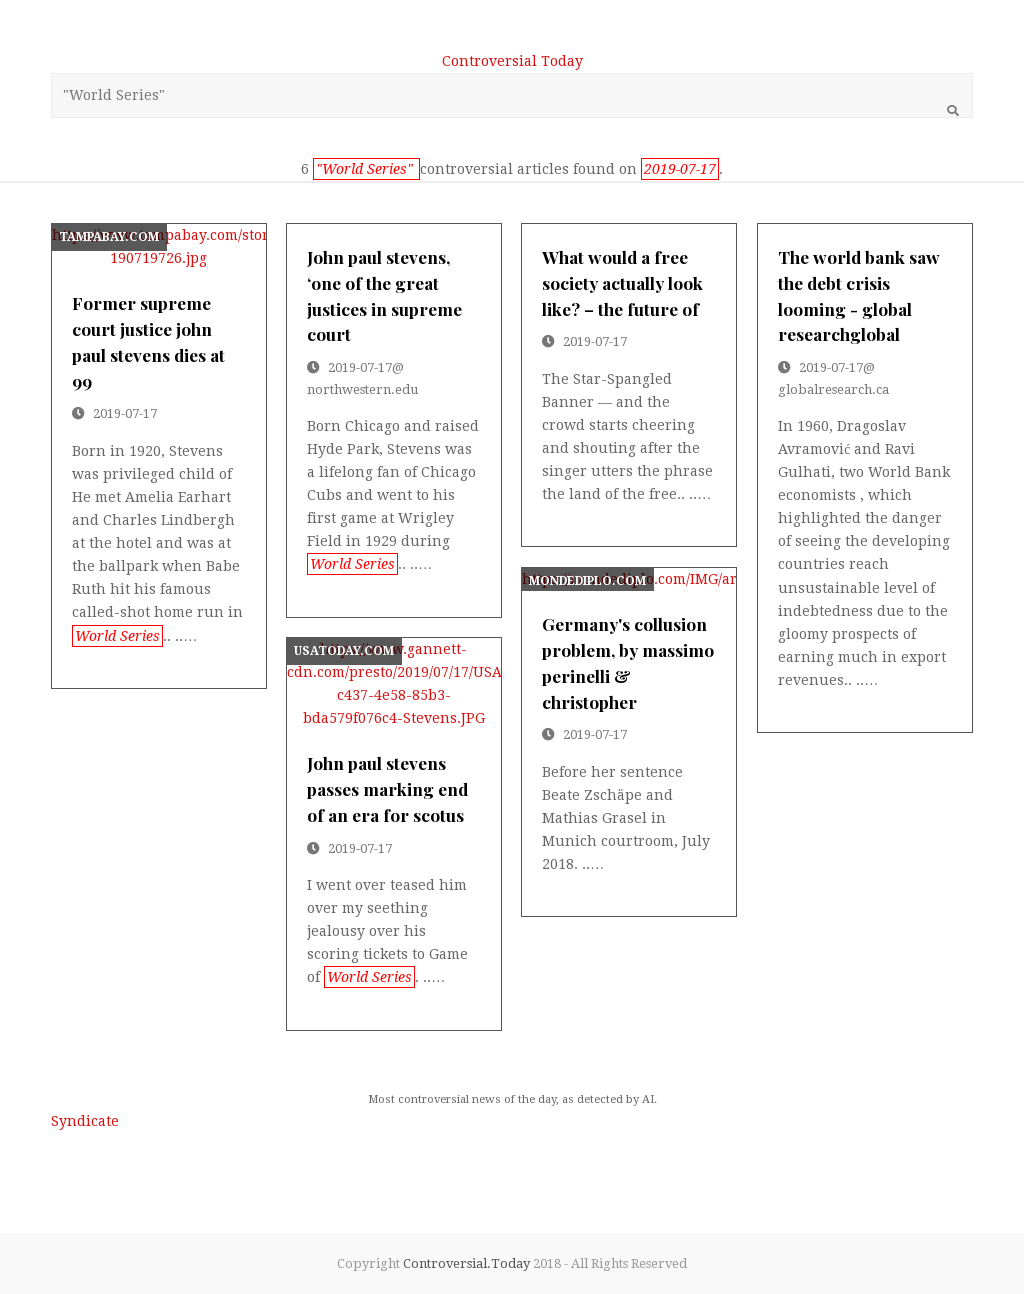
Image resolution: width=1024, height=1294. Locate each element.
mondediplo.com (587, 581)
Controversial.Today (466, 1263)
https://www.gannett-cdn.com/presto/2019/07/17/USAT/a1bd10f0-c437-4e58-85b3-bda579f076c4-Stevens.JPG (393, 683)
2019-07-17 (125, 413)
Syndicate (85, 1121)
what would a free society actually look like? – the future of (622, 282)
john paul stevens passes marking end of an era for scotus (387, 788)
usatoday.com (344, 651)
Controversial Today (512, 61)
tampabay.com (109, 237)
